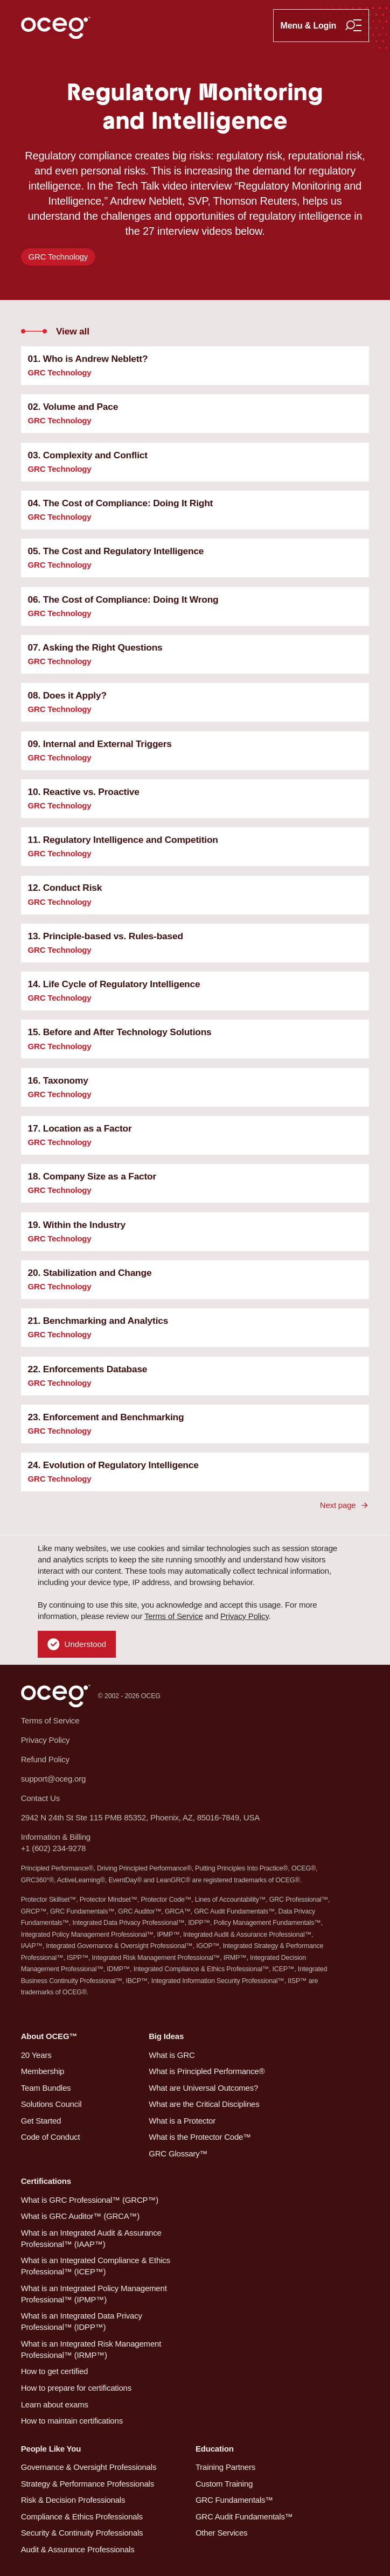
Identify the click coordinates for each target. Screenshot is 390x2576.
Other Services (222, 2532)
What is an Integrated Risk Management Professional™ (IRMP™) (91, 2349)
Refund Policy (45, 1759)
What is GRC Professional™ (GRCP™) (89, 2199)
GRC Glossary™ (178, 2153)
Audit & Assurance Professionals (78, 2549)
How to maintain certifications (72, 2420)
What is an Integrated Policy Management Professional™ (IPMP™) (94, 2294)
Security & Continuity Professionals (82, 2532)
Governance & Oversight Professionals (89, 2467)
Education (215, 2448)
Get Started (41, 2120)
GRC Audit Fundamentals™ (244, 2516)
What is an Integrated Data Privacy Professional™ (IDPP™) (81, 2321)
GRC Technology (58, 256)
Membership (43, 2071)
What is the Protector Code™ (200, 2136)
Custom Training (224, 2483)
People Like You (51, 2448)
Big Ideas (166, 2036)
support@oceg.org (53, 1778)
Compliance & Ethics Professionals (82, 2516)
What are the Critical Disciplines (204, 2104)
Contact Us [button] (40, 1798)
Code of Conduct (50, 2136)
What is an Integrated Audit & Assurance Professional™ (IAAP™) (91, 2238)
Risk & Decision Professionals (73, 2499)
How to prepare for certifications (76, 2387)
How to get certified (54, 2371)
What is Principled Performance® (206, 2071)
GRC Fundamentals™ (234, 2499)
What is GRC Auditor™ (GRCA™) (80, 2216)
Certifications (46, 2181)
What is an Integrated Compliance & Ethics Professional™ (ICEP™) (95, 2266)
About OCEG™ (49, 2036)
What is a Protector (182, 2120)
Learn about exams (54, 2404)
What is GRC (171, 2055)
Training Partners (225, 2467)
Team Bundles (46, 2087)
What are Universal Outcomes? (203, 2087)
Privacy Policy (244, 1616)
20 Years (36, 2055)
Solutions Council (51, 2104)
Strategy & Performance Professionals (87, 2483)
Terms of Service (173, 1616)
